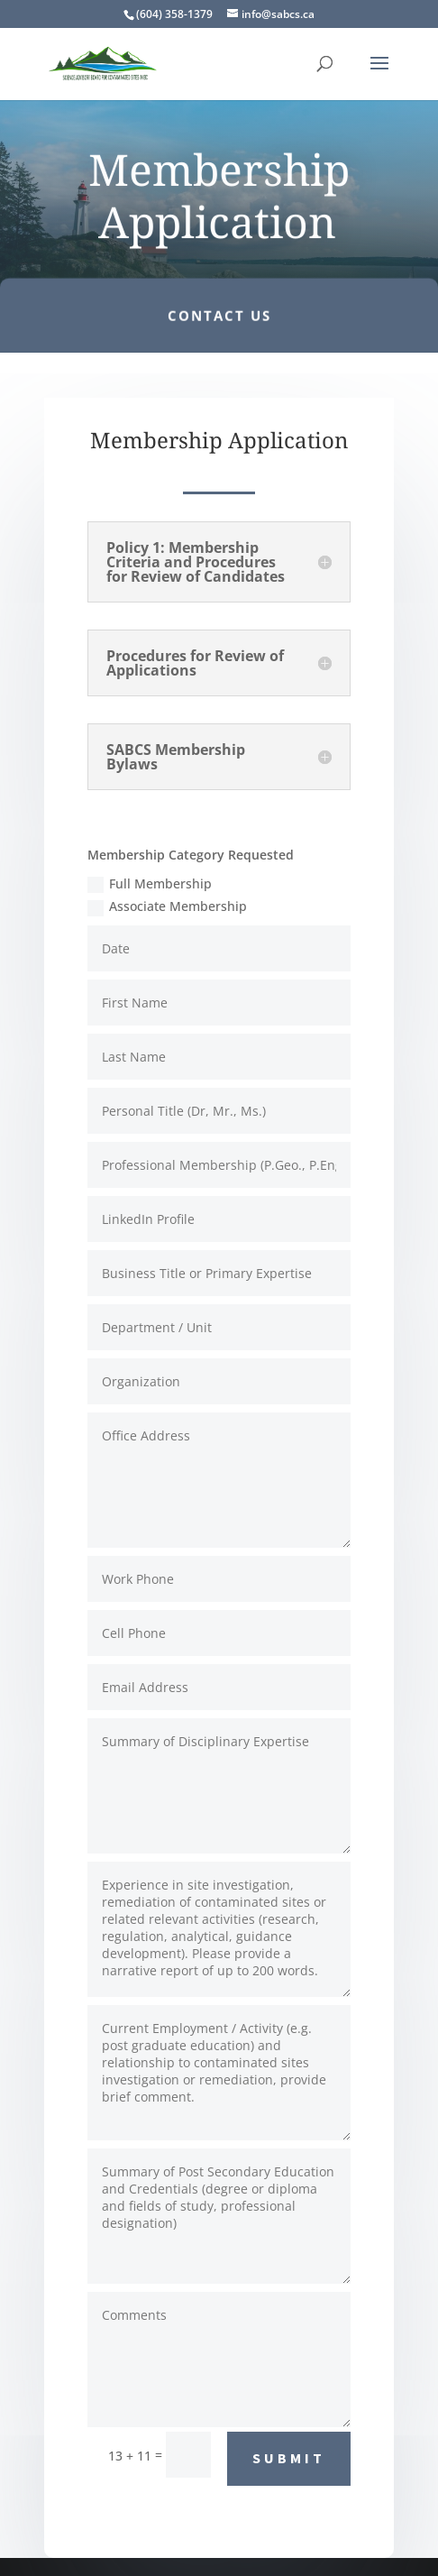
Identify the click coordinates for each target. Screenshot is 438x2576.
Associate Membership (167, 906)
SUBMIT (288, 2458)
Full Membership (149, 884)
